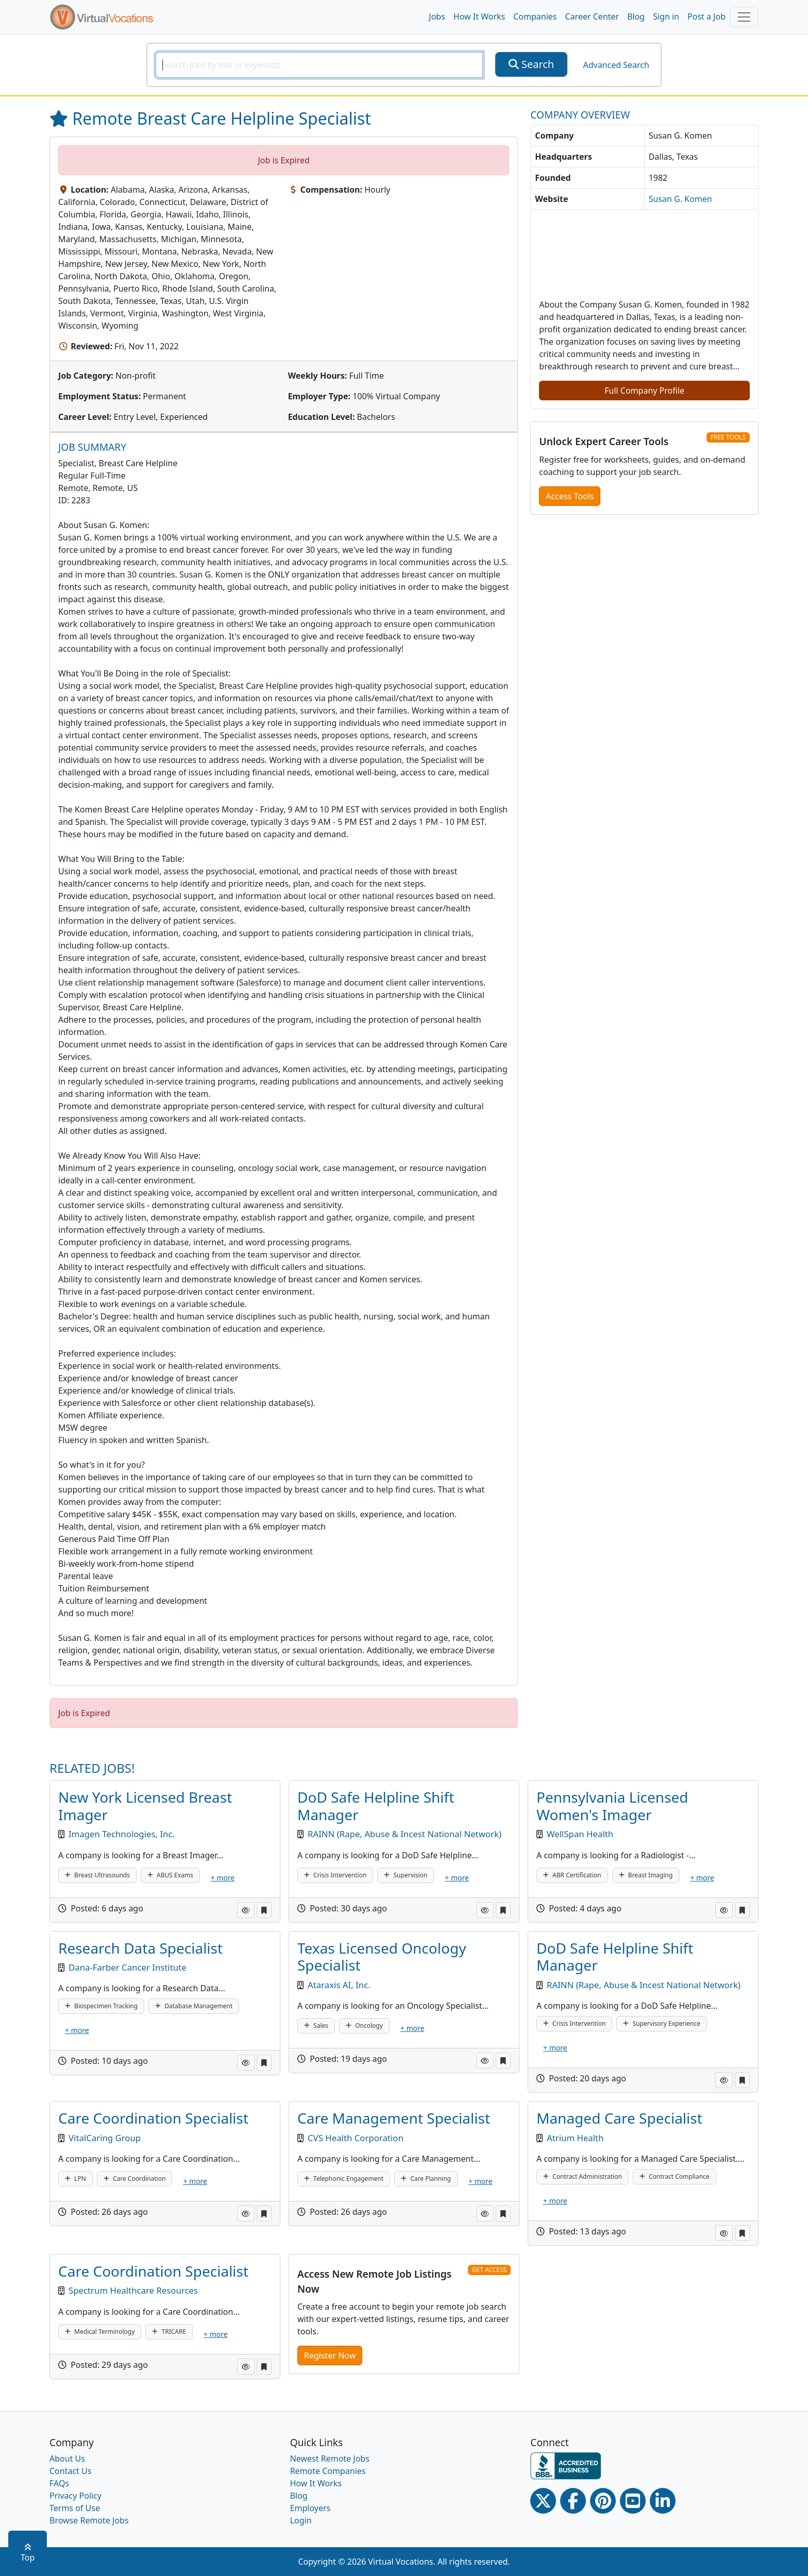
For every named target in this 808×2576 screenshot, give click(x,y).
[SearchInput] (319, 65)
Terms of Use (74, 2508)
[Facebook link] (573, 2501)
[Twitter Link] (543, 2501)
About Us (67, 2458)
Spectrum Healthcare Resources (133, 2290)
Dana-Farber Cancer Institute (128, 1967)
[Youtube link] (633, 2501)
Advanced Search (616, 65)
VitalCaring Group (105, 2138)
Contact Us (70, 2471)
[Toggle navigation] (744, 17)
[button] (246, 1910)
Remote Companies (328, 2471)
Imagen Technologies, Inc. (122, 1834)
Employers (310, 2508)
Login (301, 2520)
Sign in (666, 16)
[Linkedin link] (663, 2501)
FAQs (59, 2483)
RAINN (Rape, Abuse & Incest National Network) (404, 1834)
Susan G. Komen (680, 199)
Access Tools (570, 496)
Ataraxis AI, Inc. (339, 1985)
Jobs (437, 16)
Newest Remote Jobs (329, 2458)
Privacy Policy (75, 2495)
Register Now (330, 2355)
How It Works (479, 16)
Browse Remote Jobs (89, 2520)
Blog (636, 16)
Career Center (592, 16)
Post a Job (706, 16)
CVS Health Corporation (355, 2138)
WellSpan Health (580, 1834)
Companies (535, 16)
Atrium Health (575, 2138)
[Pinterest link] (603, 2501)
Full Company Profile (644, 390)
